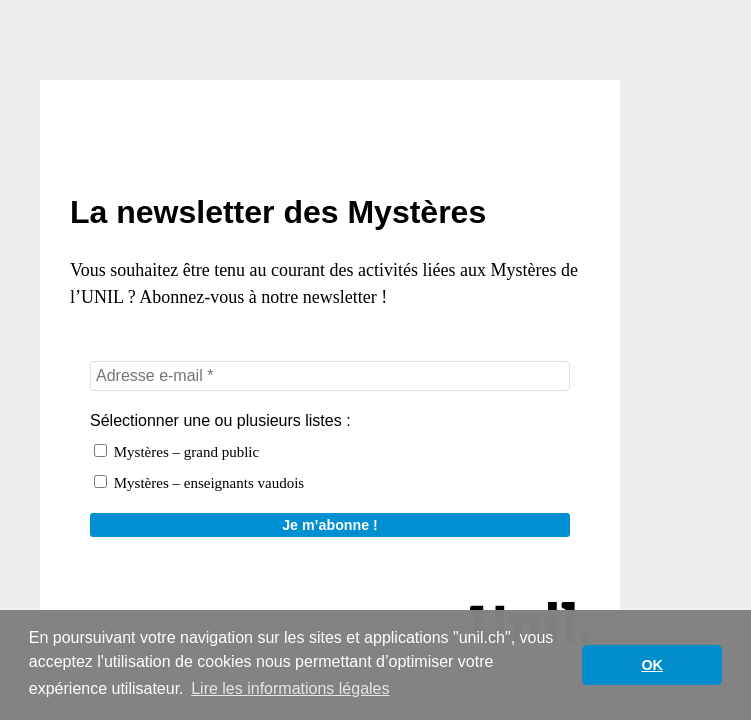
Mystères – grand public (176, 452)
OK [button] (652, 665)
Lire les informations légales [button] (290, 688)
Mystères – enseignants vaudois (199, 483)
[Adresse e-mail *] (330, 376)
